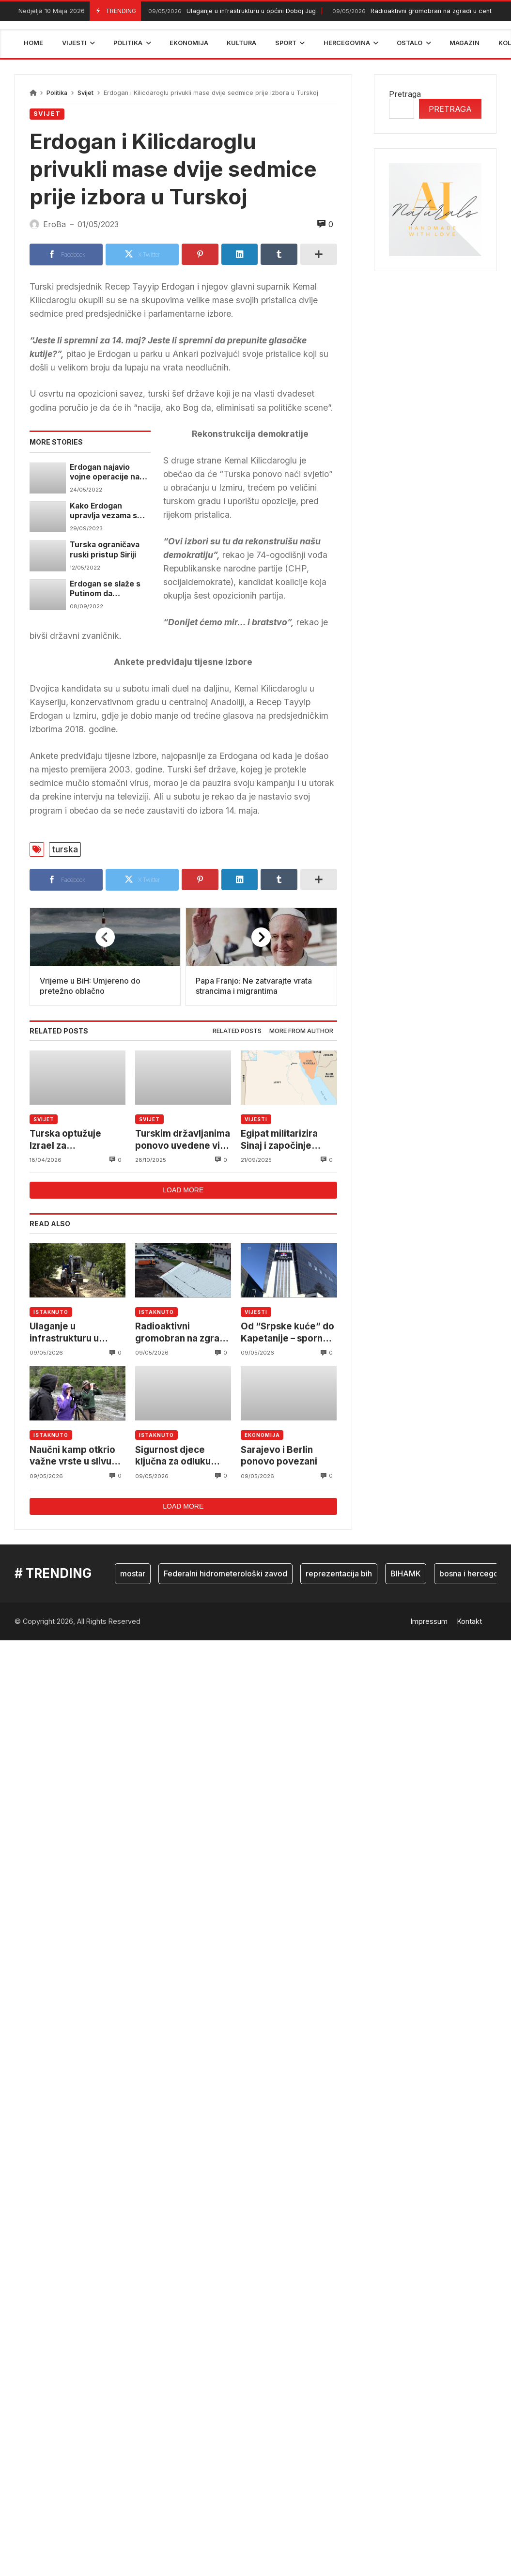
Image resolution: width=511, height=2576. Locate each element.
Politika (56, 92)
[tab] (237, 1031)
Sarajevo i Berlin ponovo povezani (279, 1455)
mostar (132, 1573)
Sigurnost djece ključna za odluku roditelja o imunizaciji (182, 1456)
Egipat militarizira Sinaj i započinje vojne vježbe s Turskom (279, 1140)
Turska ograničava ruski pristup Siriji (104, 549)
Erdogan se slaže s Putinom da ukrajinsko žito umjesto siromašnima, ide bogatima (105, 589)
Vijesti (256, 1119)
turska (65, 849)
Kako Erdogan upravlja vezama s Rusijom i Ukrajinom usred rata (106, 511)
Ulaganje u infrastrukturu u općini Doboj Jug (231, 11)
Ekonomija (262, 1435)
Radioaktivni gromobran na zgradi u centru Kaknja (181, 1332)
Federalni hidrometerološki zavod (225, 1573)
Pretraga (405, 94)
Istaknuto (50, 1312)
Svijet (85, 92)
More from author (301, 1030)
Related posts (237, 1030)
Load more (183, 1190)
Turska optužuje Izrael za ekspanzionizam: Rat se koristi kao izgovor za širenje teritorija (77, 1140)
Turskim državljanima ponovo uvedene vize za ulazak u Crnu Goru (183, 1140)
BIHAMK (405, 1573)
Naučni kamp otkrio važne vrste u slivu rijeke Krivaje (72, 1456)
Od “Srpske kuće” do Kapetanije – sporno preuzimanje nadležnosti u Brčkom (289, 1332)
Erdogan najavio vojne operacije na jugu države (104, 472)
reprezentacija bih (339, 1573)
